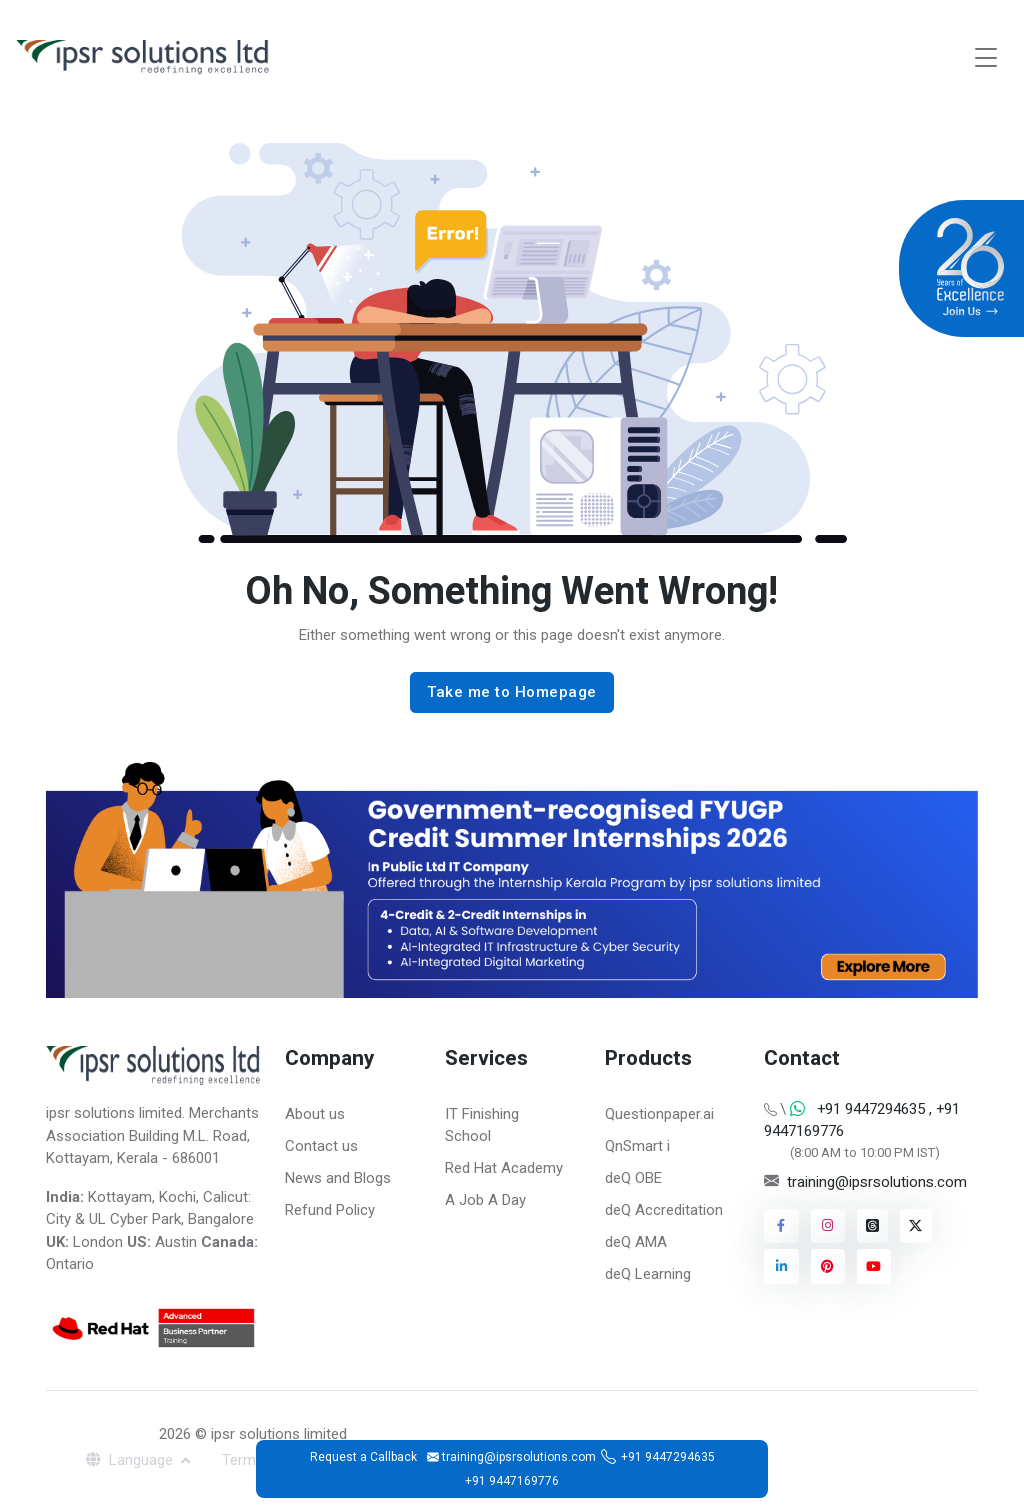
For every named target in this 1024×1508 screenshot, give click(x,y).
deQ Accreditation (664, 1210)
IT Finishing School (482, 1125)
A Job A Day (485, 1200)
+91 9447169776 (512, 1481)
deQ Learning (648, 1274)
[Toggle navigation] (986, 57)
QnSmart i (637, 1146)
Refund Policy (330, 1210)
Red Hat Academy (504, 1168)
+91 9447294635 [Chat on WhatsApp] (871, 1109)
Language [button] (131, 1460)
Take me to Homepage (512, 692)
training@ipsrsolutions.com (877, 1182)
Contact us (321, 1146)
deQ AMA (636, 1242)
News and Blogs (338, 1178)
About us (315, 1114)
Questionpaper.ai (659, 1114)
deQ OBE (633, 1178)
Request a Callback (363, 1457)
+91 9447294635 (668, 1457)
